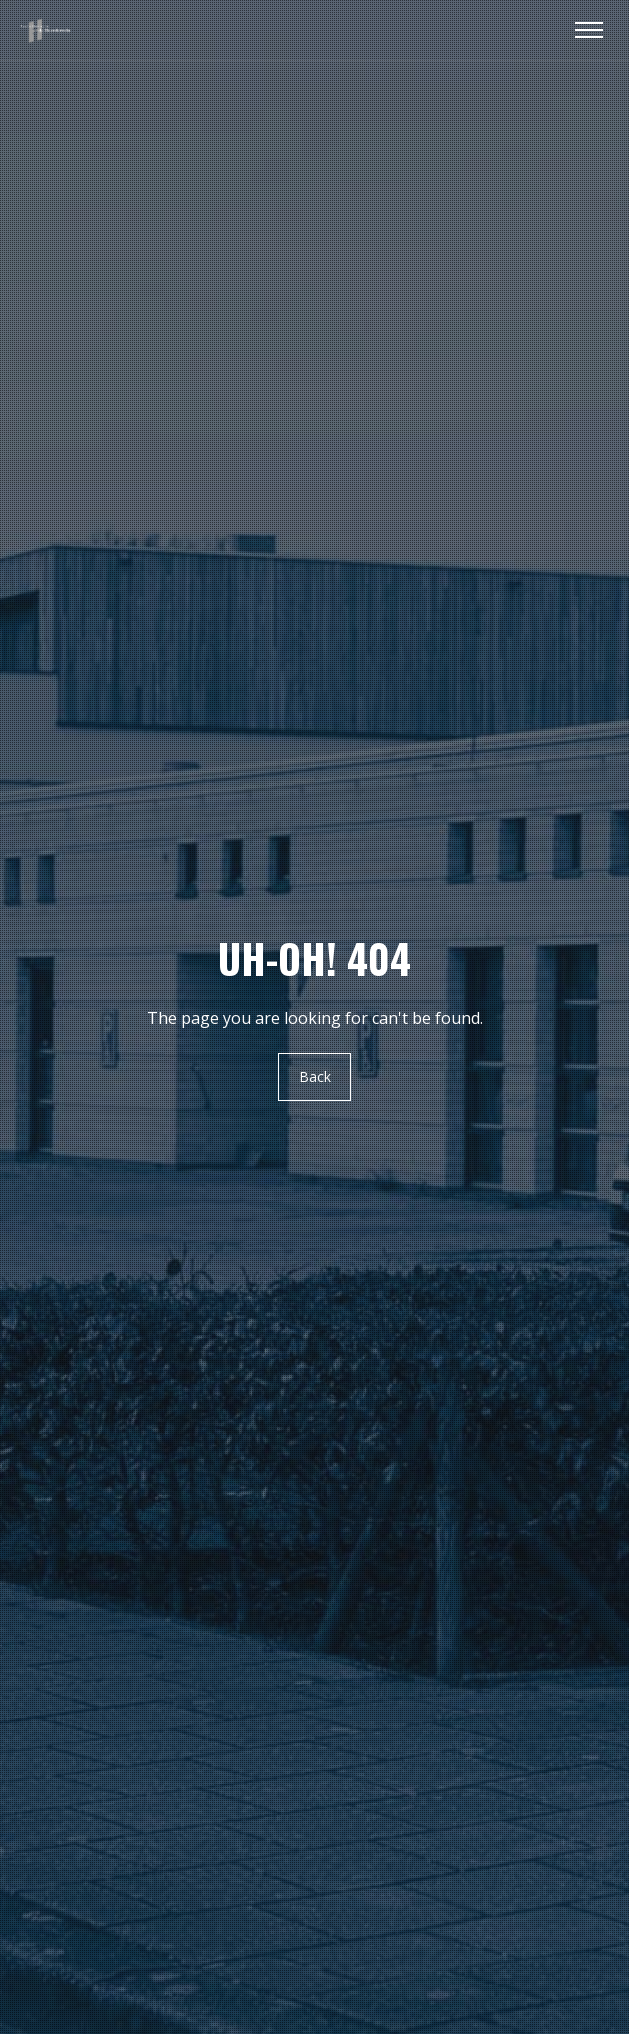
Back (315, 1076)
